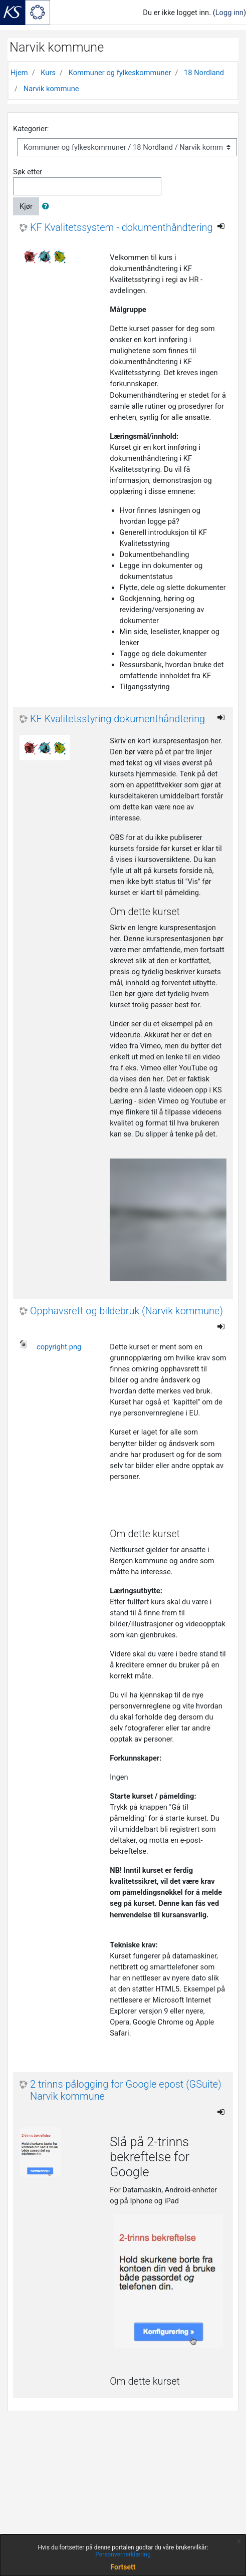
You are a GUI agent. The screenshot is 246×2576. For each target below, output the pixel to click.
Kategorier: (31, 128)
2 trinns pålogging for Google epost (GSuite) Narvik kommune (125, 2090)
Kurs (48, 72)
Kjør (26, 206)
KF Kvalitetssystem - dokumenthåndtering (121, 227)
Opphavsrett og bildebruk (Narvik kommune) (126, 1311)
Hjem (19, 72)
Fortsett (123, 2567)
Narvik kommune (51, 88)
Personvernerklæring (122, 2554)
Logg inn (229, 12)
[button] (47, 206)
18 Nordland (204, 72)
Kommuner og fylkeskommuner (120, 72)
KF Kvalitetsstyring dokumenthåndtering (117, 719)
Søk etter (27, 171)
